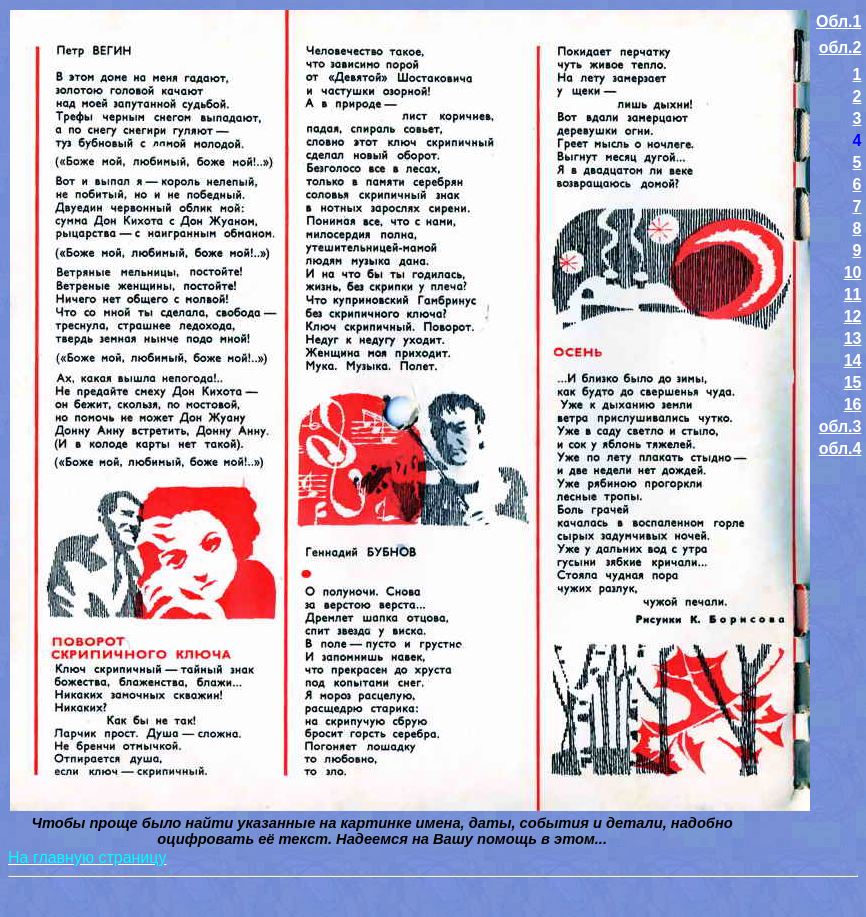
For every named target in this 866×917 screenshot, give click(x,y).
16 (853, 404)
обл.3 (840, 426)
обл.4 (840, 448)
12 (853, 316)
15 (853, 382)
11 (853, 294)
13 (853, 338)
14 (853, 360)
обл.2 (840, 47)
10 (853, 272)
